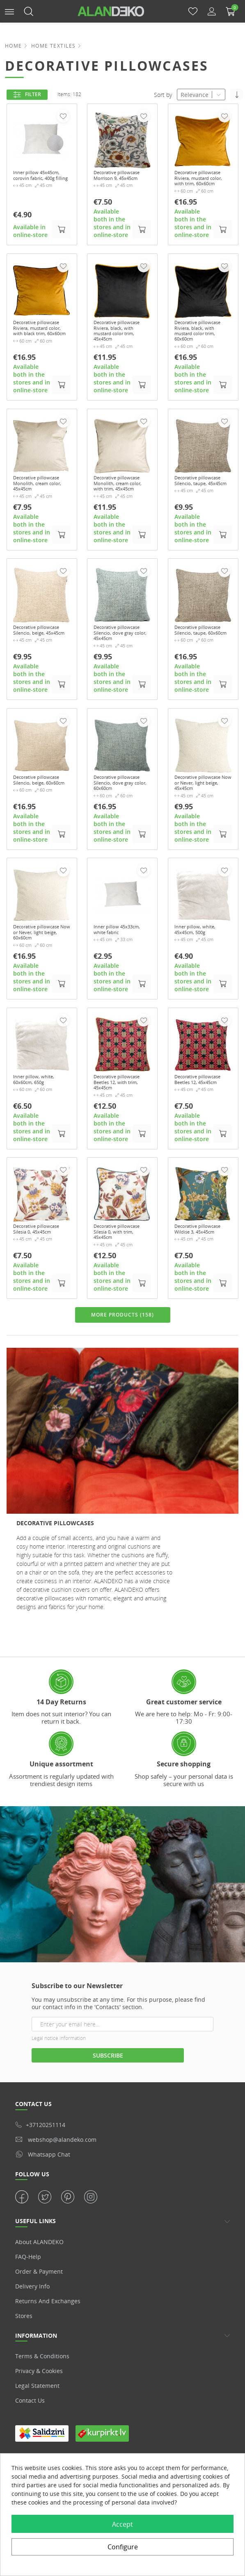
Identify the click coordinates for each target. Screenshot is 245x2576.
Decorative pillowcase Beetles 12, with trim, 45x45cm (119, 1145)
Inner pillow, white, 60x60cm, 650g (39, 1138)
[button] (9, 11)
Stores (23, 2386)
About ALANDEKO (39, 2312)
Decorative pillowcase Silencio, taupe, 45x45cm (200, 500)
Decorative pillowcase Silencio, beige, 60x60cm (39, 821)
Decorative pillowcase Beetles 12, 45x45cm (199, 1141)
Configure (123, 2546)
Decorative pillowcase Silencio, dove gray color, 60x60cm (120, 824)
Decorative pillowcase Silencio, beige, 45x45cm (39, 661)
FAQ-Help (28, 2327)
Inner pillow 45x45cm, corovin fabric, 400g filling (37, 180)
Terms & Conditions (42, 2426)
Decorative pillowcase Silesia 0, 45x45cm (40, 1301)
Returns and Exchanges (47, 2371)
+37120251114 (40, 2195)
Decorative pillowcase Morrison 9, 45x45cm (121, 180)
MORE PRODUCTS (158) (122, 1385)
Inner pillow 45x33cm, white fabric (115, 981)
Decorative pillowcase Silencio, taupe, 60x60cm (200, 661)
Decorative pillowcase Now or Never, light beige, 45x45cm (199, 824)
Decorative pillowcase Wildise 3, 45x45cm (202, 1301)
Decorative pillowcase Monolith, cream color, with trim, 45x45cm (122, 504)
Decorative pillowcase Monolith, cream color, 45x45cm (41, 504)
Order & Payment (39, 2342)
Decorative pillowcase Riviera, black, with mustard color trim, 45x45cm (121, 344)
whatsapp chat (42, 2224)
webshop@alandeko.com (55, 2210)
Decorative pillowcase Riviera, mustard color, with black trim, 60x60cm (40, 344)
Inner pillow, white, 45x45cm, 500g (200, 978)
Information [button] (36, 2406)
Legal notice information (59, 2108)
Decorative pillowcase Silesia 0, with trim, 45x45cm (121, 1301)
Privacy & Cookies (39, 2441)
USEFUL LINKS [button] (35, 2291)
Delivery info (32, 2356)
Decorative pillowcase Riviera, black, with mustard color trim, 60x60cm (201, 344)
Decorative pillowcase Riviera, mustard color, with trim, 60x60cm (201, 183)
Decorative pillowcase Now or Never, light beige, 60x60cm (38, 985)
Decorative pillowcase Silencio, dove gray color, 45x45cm (120, 664)
